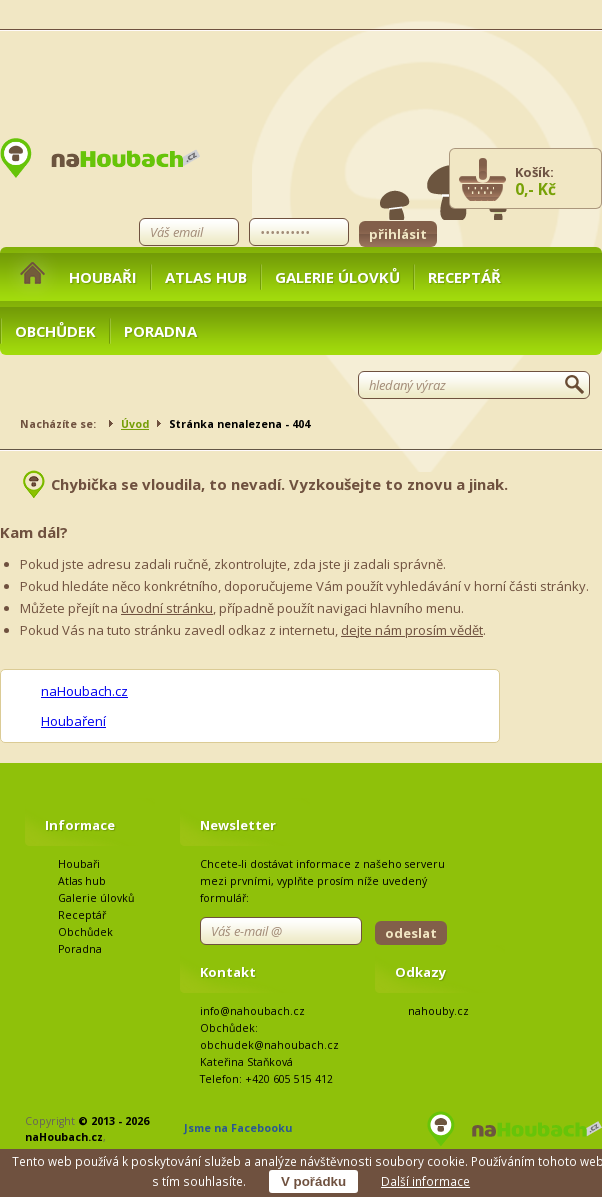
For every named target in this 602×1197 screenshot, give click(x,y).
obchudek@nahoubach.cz (269, 1045)
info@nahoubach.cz (252, 1011)
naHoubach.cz (84, 691)
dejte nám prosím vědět (412, 630)
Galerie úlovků (337, 277)
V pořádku (313, 1181)
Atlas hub (206, 277)
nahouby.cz (438, 1011)
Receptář (464, 277)
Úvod (135, 424)
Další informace (425, 1181)
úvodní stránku (167, 608)
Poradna (160, 331)
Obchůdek (55, 331)
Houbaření (73, 721)
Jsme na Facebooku (238, 1128)
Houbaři (103, 277)
